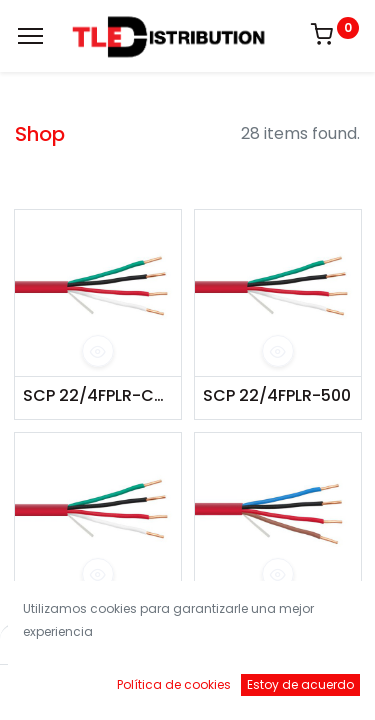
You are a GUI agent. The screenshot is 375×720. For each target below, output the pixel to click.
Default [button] (286, 644)
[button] (98, 351)
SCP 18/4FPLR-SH (270, 619)
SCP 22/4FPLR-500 (277, 396)
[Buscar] (126, 685)
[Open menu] (188, 690)
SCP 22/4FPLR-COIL (98, 396)
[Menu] (30, 36)
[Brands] (248, 685)
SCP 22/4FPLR (77, 619)
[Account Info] (309, 685)
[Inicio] (66, 685)
